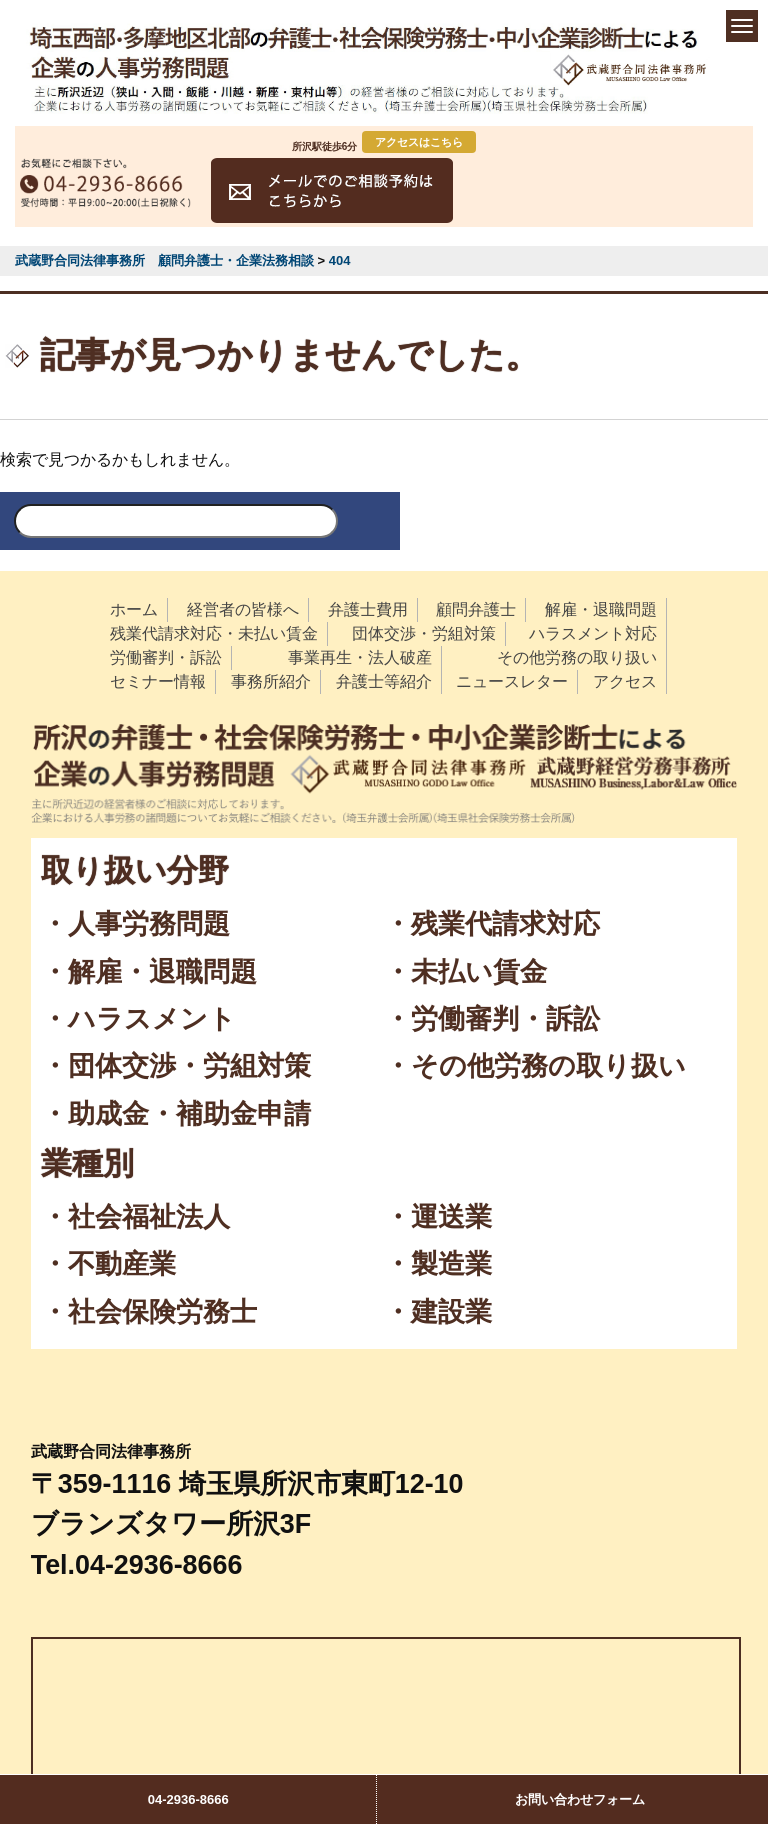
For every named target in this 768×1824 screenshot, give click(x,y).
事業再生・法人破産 (360, 657)
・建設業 (438, 1312)
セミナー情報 (158, 681)
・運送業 (438, 1217)
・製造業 (438, 1264)
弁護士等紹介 (384, 681)
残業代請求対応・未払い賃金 (214, 633)
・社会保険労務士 (149, 1312)
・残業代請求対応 (492, 924)
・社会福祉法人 (135, 1217)
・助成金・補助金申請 (176, 1114)
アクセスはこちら (419, 142)
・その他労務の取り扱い (535, 1066)
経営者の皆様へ (243, 609)
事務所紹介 (271, 681)
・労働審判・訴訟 (492, 1019)
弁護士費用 (368, 609)
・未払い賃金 (465, 972)
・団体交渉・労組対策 (176, 1066)
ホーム (134, 609)
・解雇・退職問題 (149, 972)
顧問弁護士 (476, 609)
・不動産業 (108, 1264)
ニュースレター (512, 681)
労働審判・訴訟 (166, 657)
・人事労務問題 (135, 924)
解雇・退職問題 (601, 609)
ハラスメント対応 (593, 633)
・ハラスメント (138, 1019)
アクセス (625, 681)
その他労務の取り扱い (577, 657)
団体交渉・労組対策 (424, 633)
